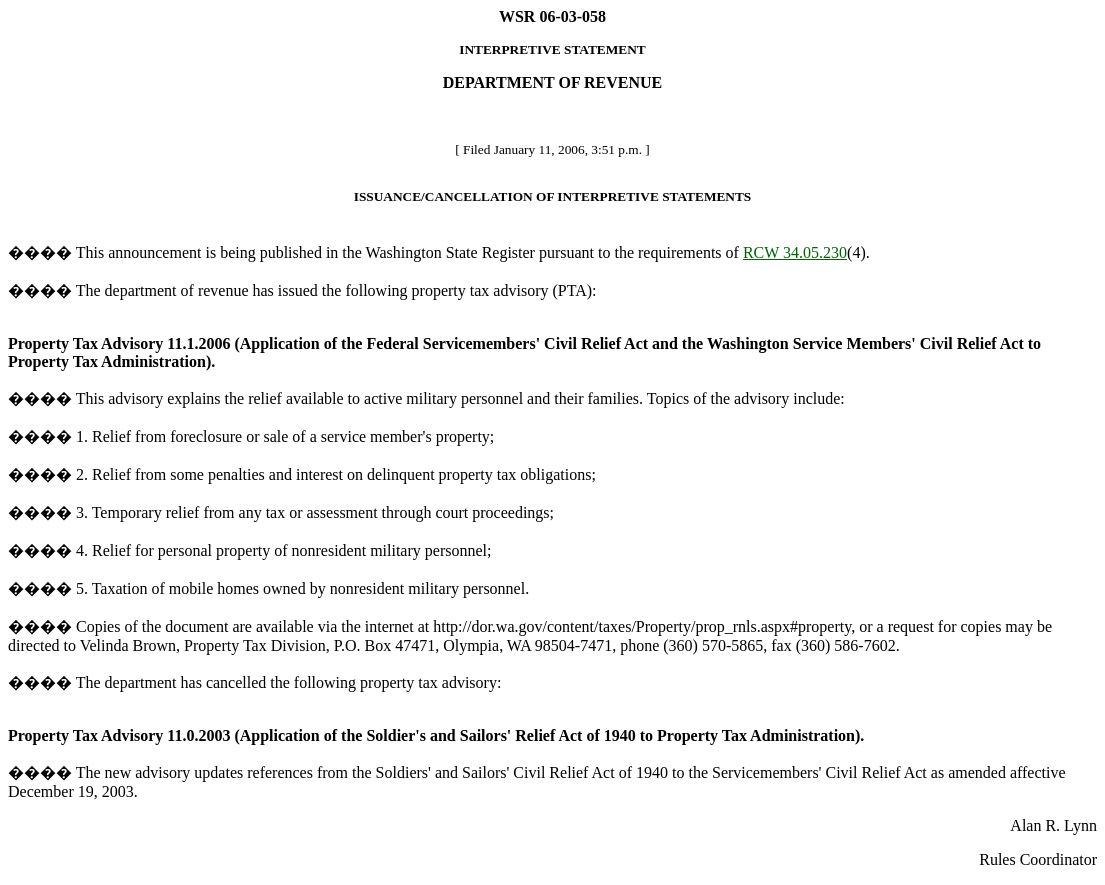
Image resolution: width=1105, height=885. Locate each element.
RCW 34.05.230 (795, 252)
